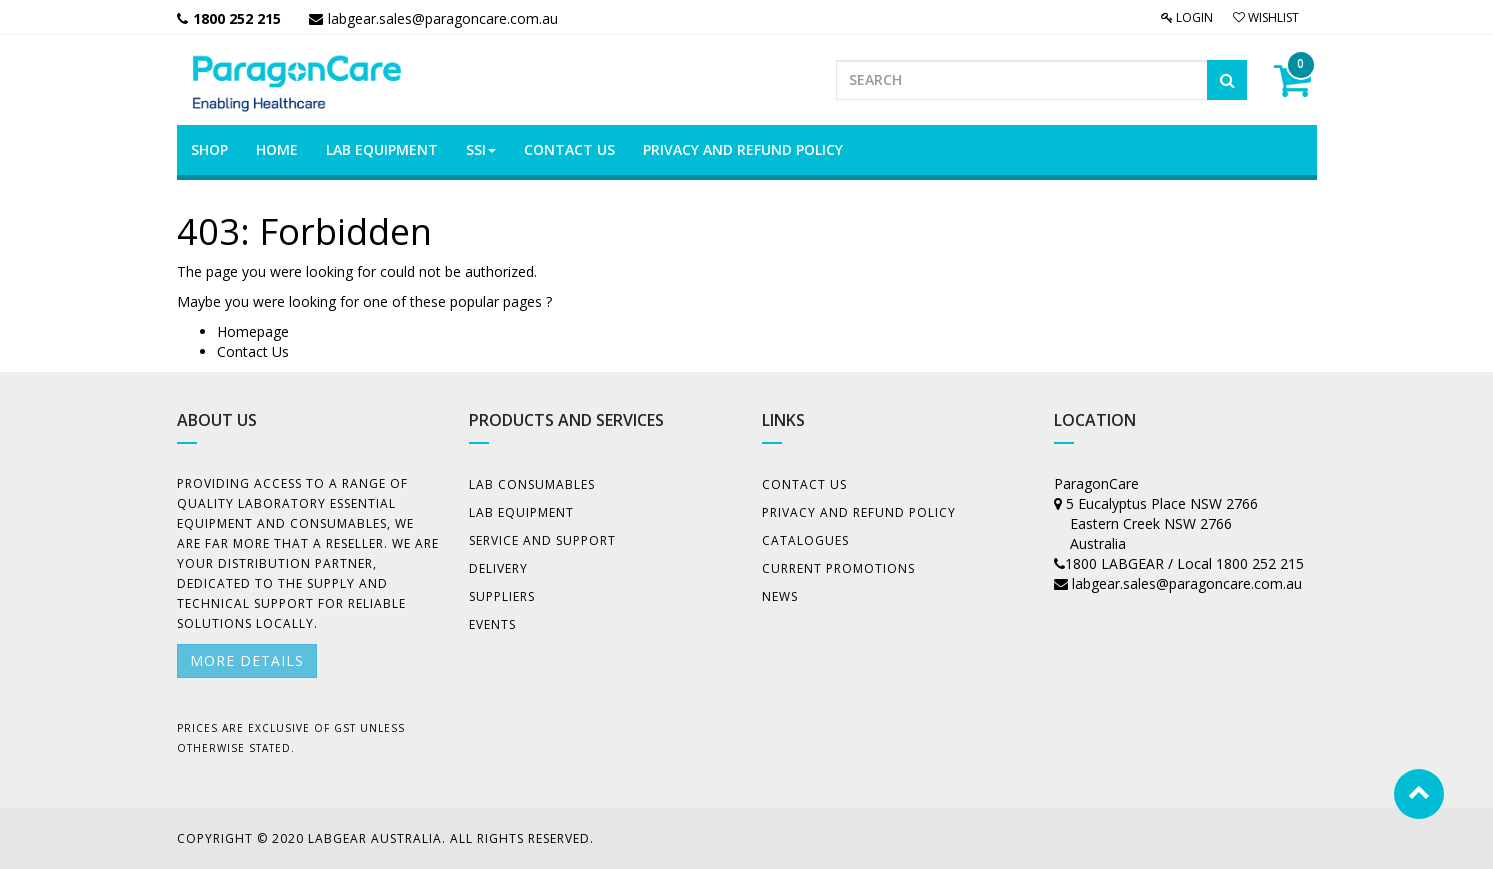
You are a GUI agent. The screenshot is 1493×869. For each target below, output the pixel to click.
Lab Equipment (521, 512)
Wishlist (1266, 17)
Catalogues (805, 540)
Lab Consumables (532, 484)
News (780, 596)
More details (247, 660)
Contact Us (253, 351)
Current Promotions (838, 568)
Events (492, 624)
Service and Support (542, 540)
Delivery (498, 568)
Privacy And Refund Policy (859, 512)
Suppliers (502, 596)
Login (1187, 17)
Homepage (253, 331)
